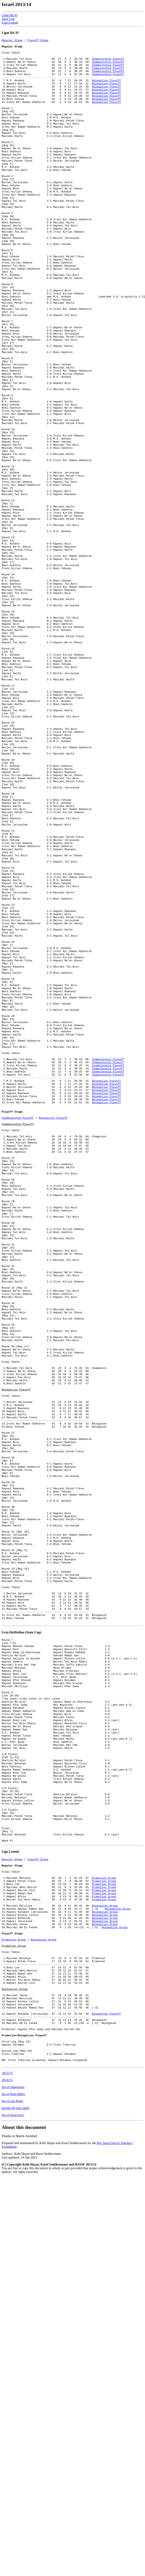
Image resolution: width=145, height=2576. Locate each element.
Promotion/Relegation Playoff (24, 2428)
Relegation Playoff (106, 89)
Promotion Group (104, 2239)
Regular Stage (12, 41)
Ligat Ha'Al (9, 15)
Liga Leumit (10, 22)
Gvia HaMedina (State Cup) (21, 1949)
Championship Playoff (108, 63)
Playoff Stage (37, 41)
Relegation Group (105, 2273)
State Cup (8, 19)
